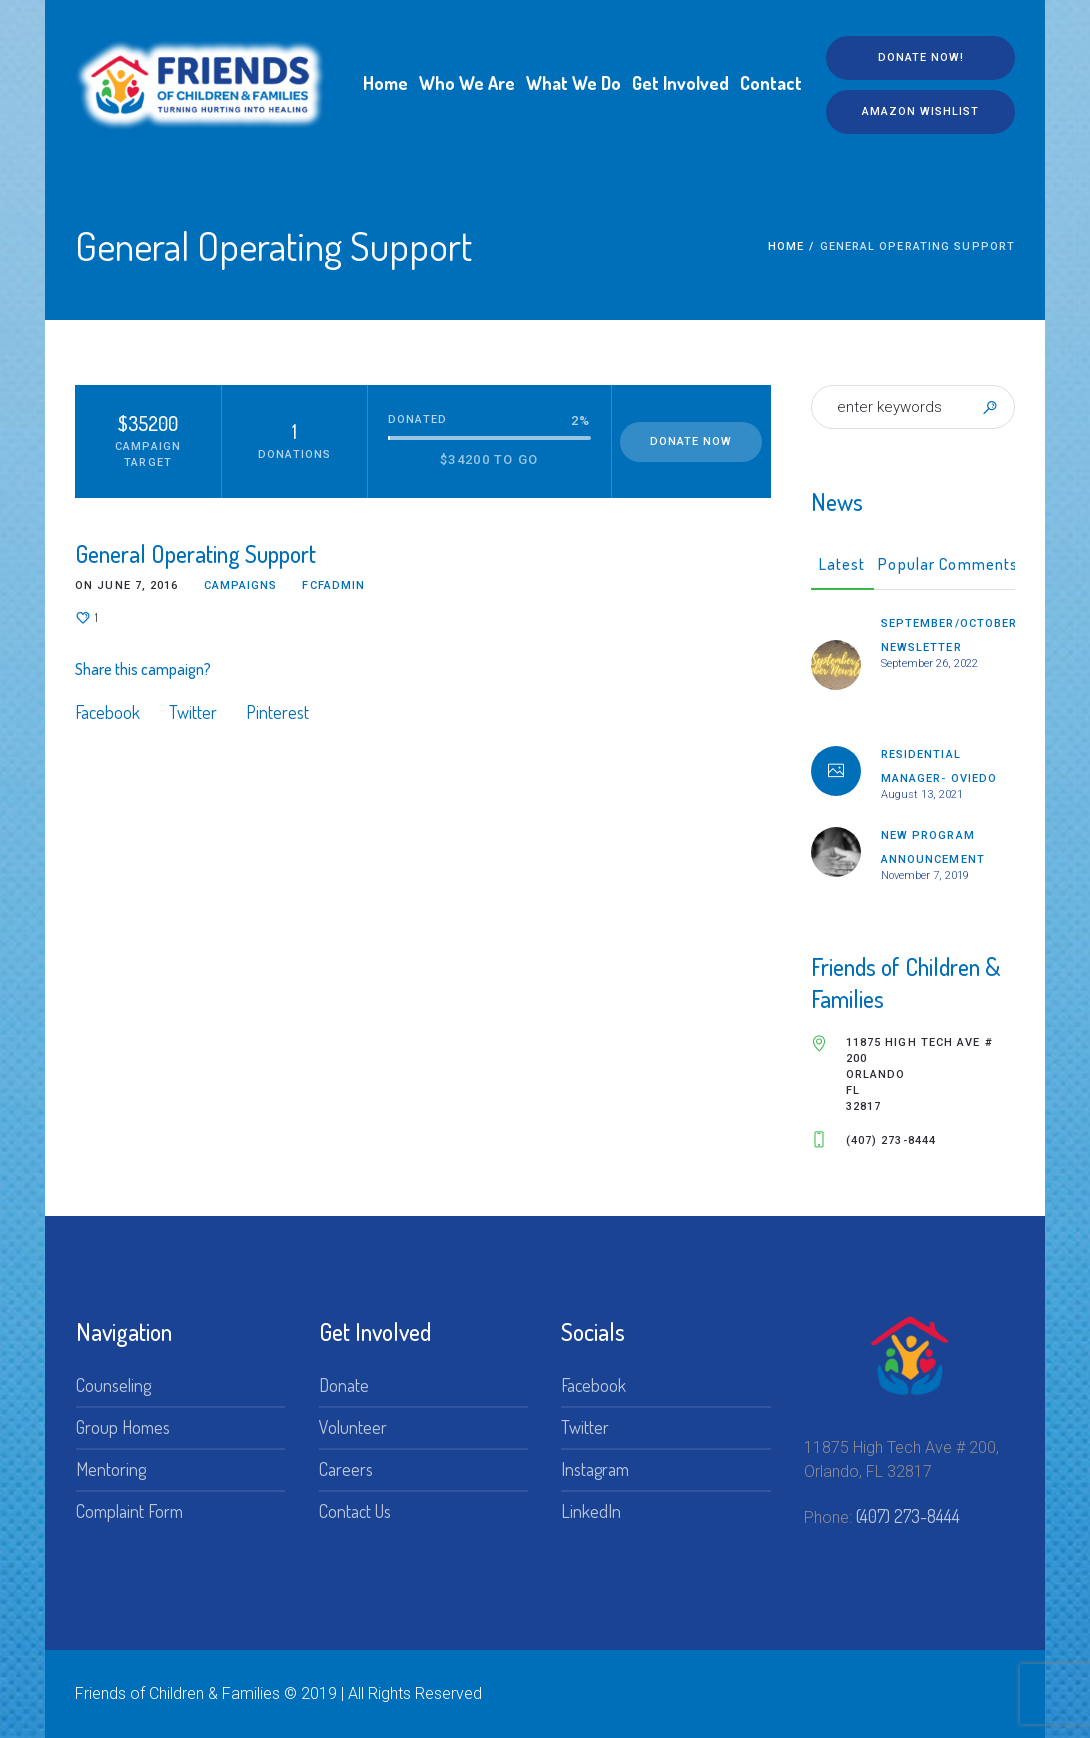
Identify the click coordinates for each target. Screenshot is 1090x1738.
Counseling (113, 1385)
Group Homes (123, 1427)
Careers (346, 1469)
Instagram (595, 1469)
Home (786, 246)
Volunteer (353, 1427)
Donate (344, 1385)
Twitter (193, 712)
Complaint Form (129, 1511)
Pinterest (277, 712)
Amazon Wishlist (920, 111)
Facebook (107, 712)
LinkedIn (591, 1511)
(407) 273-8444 (908, 1516)
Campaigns (241, 585)
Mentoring (111, 1469)
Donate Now (691, 441)
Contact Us (355, 1511)
